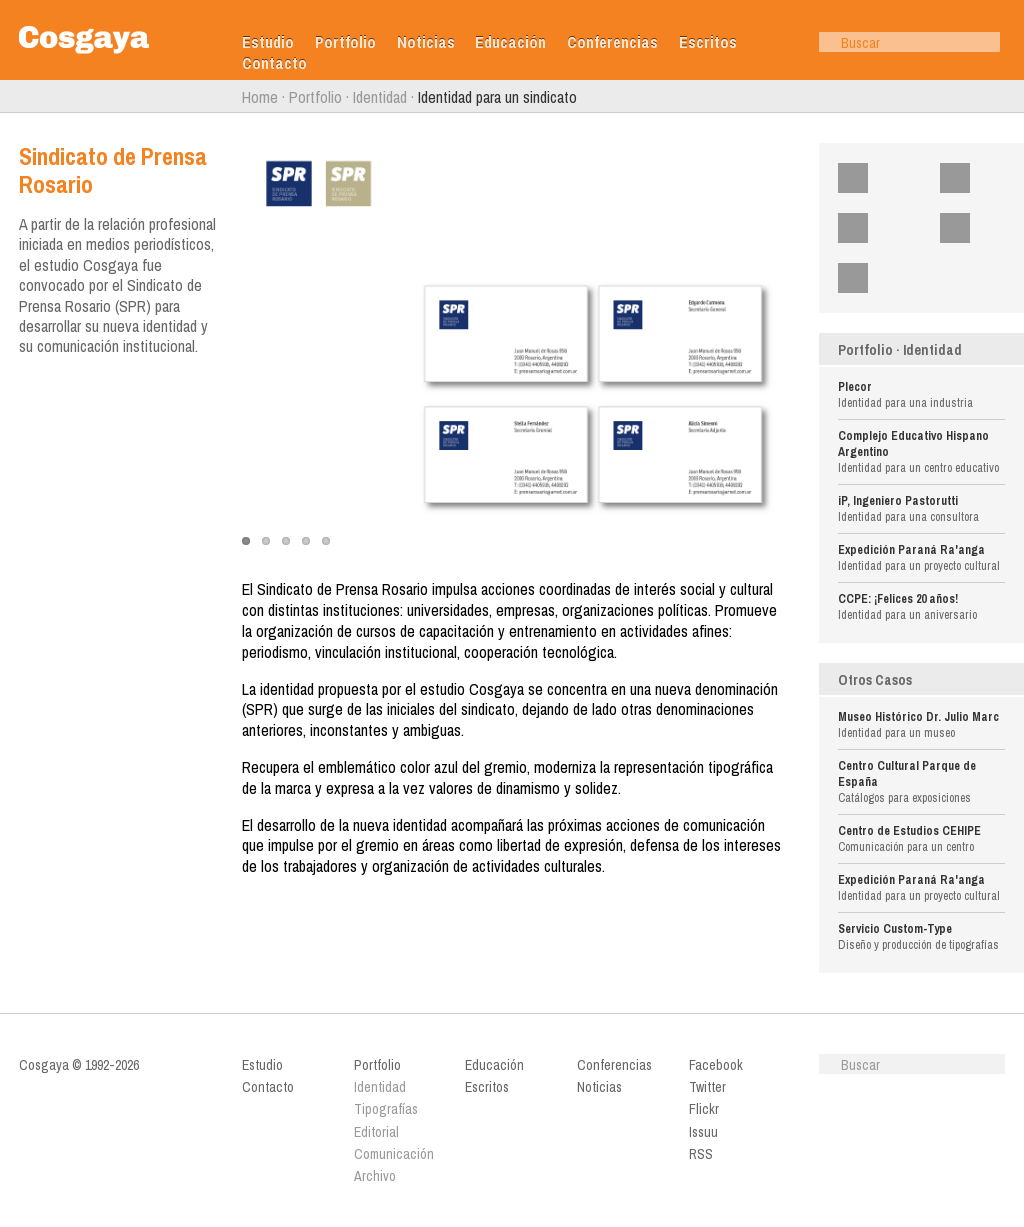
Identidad (380, 97)
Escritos (708, 42)
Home (260, 97)
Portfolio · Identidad (900, 350)
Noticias (426, 42)
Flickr (886, 228)
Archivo (375, 1176)
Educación (510, 42)
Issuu (989, 228)
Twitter (992, 178)
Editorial (376, 1132)
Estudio (268, 42)
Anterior (9, 97)
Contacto (274, 63)
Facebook (894, 178)
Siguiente (1014, 97)
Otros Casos (875, 680)
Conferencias (612, 42)
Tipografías (386, 1109)
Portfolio (345, 42)
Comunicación (394, 1154)
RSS (883, 278)
